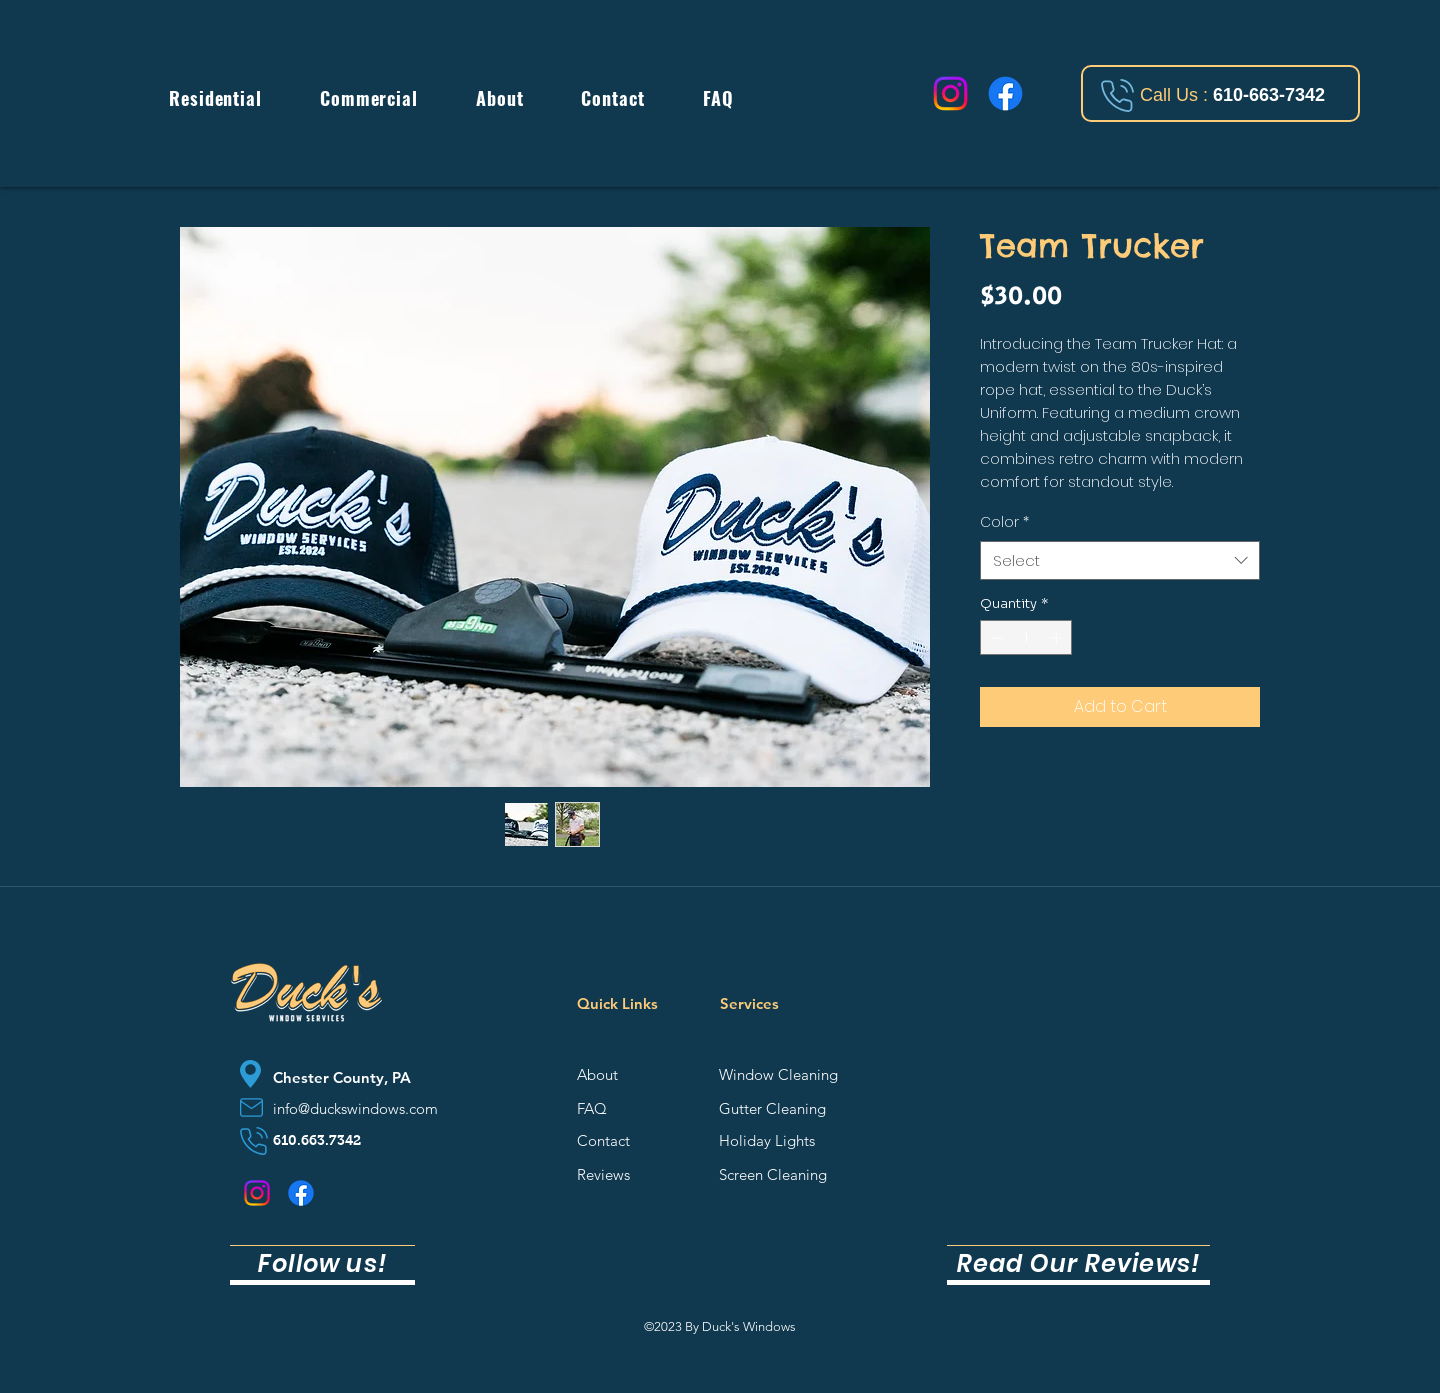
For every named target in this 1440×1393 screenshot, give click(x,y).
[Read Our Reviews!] (1078, 1265)
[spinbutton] (1026, 638)
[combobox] (1120, 560)
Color (1004, 522)
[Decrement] (995, 638)
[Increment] (1058, 638)
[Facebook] (1005, 93)
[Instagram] (950, 93)
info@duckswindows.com (355, 1108)
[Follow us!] (322, 1265)
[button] (215, 99)
